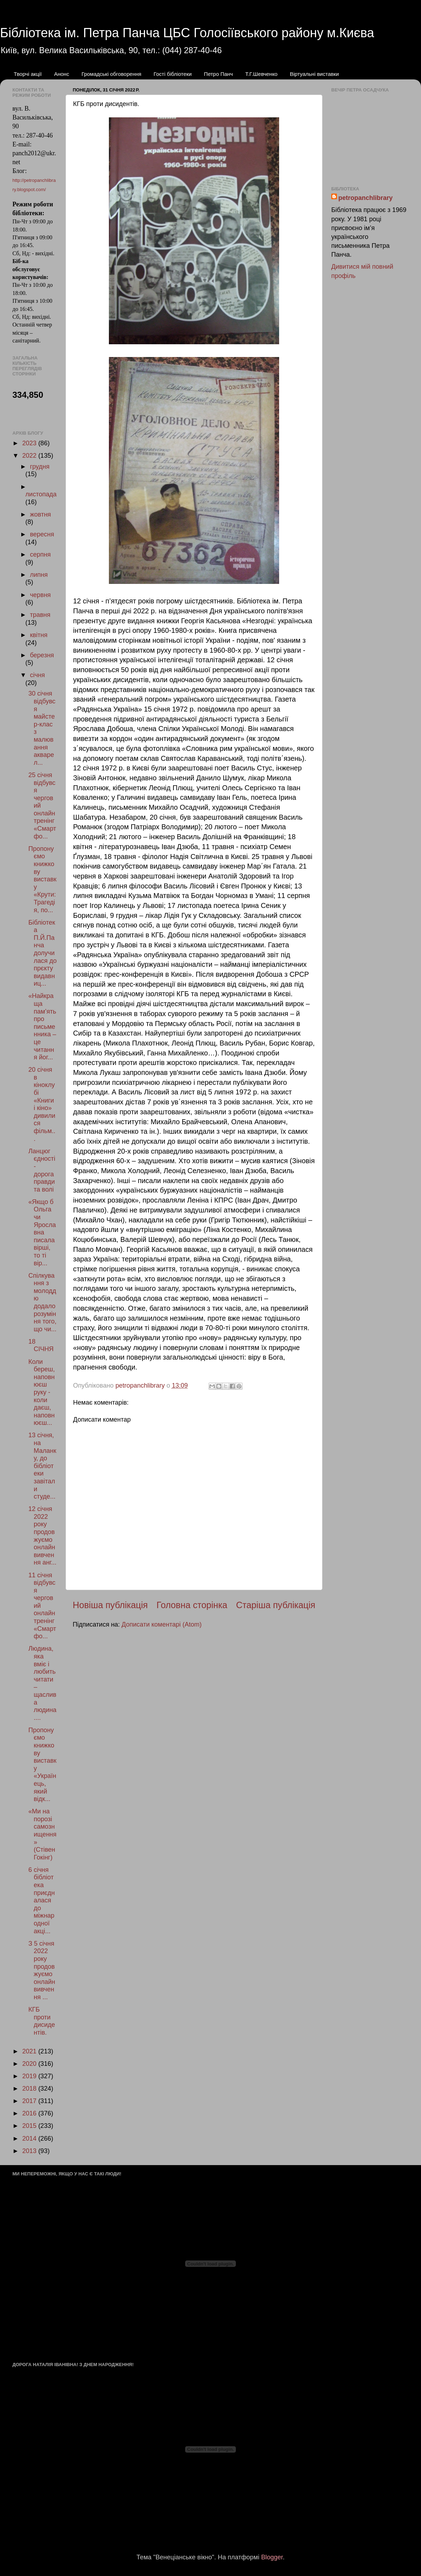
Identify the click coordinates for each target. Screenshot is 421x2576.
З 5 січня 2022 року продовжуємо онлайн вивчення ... (41, 1970)
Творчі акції (28, 74)
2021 (30, 2051)
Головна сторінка (191, 1605)
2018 (30, 2088)
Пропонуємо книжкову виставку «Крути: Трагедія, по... (42, 879)
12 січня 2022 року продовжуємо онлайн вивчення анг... (42, 1535)
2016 (30, 2113)
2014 (30, 2138)
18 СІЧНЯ (41, 1345)
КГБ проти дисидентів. (41, 2021)
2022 (30, 455)
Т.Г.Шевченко (261, 74)
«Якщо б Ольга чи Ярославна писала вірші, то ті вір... (42, 1232)
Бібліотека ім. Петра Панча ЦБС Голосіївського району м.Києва (187, 33)
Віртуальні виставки (314, 74)
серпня (40, 554)
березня (42, 655)
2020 (30, 2063)
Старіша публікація (275, 1605)
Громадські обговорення (112, 74)
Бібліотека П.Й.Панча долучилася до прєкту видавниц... (42, 953)
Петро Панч (218, 74)
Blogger (272, 2557)
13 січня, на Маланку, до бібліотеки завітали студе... (42, 1466)
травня (40, 614)
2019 (30, 2076)
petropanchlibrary (365, 197)
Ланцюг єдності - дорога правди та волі (41, 1170)
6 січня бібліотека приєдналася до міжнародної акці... (41, 1900)
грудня (39, 466)
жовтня (40, 514)
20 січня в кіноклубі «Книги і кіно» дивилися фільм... (41, 1104)
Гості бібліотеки (173, 74)
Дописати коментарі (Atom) (162, 1624)
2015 (30, 2125)
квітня (38, 635)
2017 (30, 2100)
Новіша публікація (110, 1605)
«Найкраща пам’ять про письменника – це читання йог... (42, 1026)
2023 (30, 443)
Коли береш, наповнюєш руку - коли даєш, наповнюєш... (41, 1392)
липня (39, 574)
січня (37, 675)
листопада (41, 494)
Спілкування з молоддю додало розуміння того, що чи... (42, 1302)
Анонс (61, 74)
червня (40, 594)
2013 (30, 2150)
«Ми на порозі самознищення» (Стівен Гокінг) (42, 1834)
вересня (42, 534)
